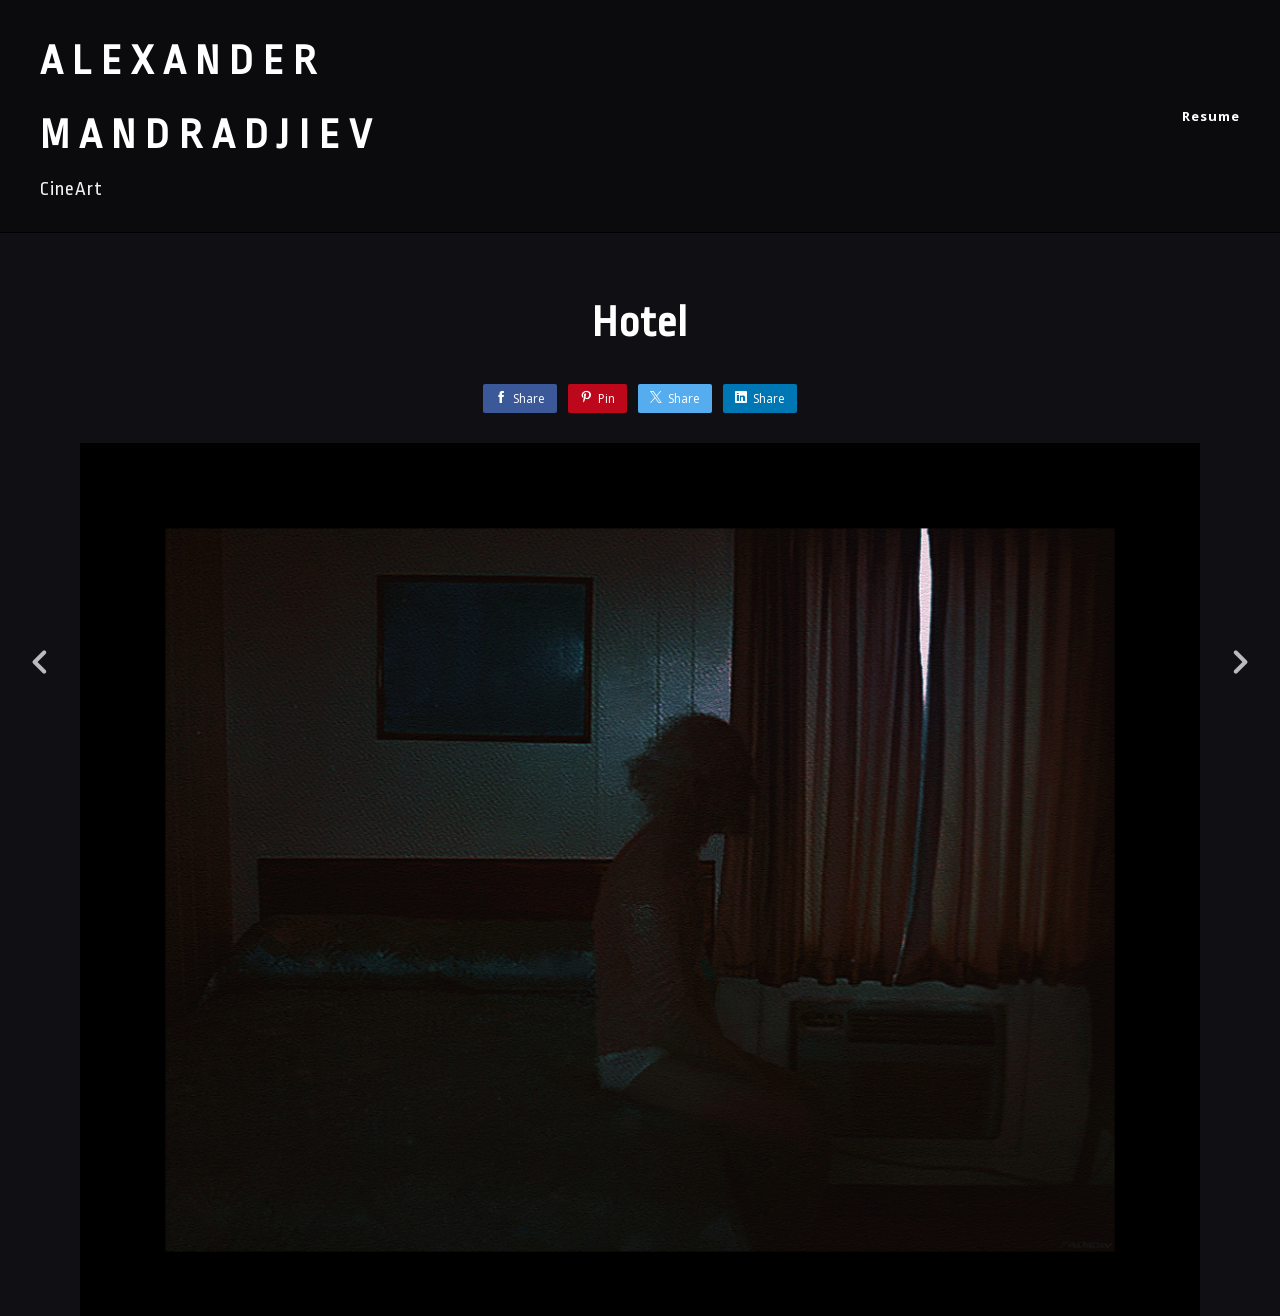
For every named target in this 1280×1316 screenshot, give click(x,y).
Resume (1211, 116)
